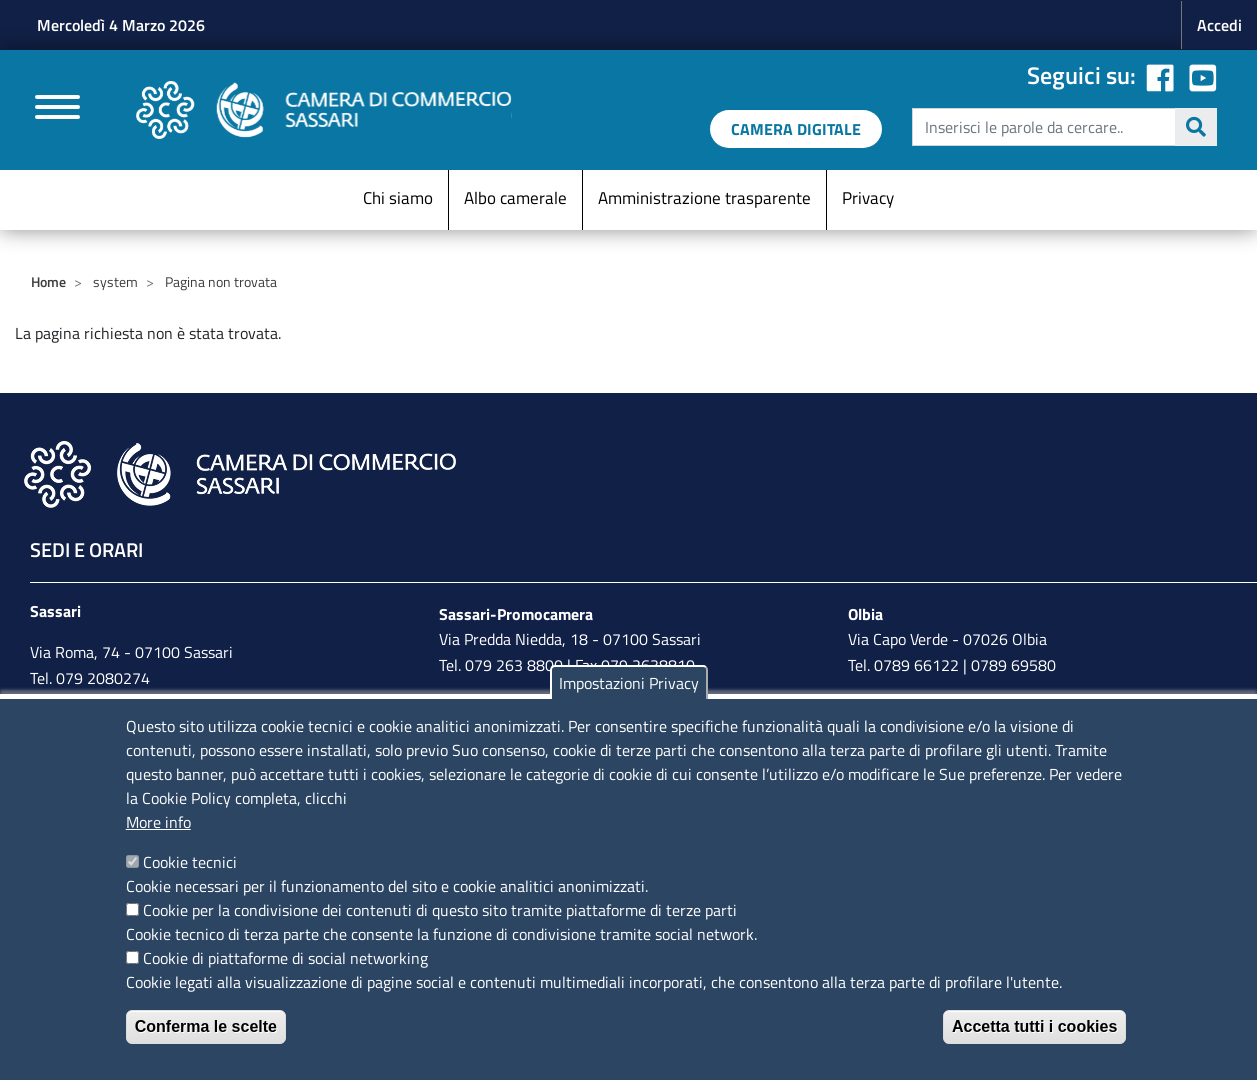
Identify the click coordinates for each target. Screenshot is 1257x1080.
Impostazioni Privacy (629, 683)
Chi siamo (398, 198)
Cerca (1196, 127)
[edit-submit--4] (1062, 127)
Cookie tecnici (190, 862)
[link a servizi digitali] (796, 129)
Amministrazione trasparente (704, 198)
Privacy (868, 198)
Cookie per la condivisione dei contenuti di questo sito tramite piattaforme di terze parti (440, 910)
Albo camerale (515, 198)
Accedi (1219, 25)
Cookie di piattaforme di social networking (285, 958)
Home (48, 281)
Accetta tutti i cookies (1034, 1026)
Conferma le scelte (206, 1026)
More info (158, 822)
